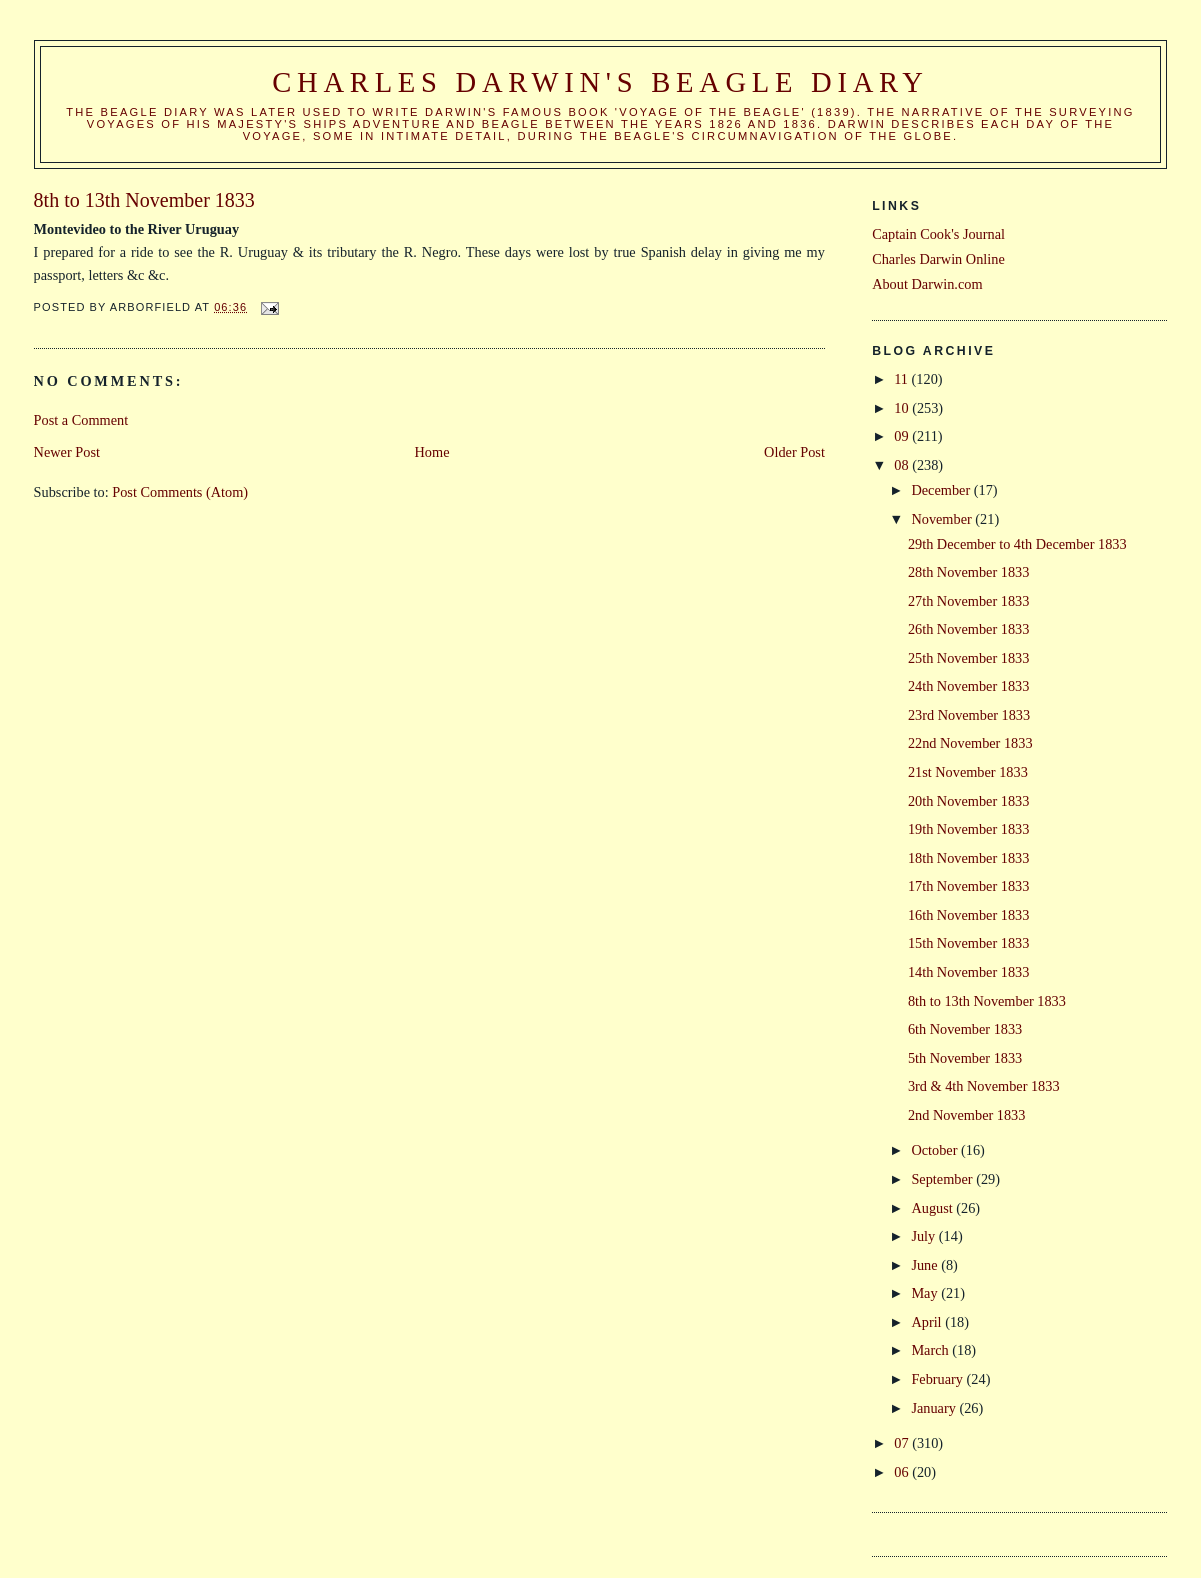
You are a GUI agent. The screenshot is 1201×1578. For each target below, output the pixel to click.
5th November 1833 (965, 1058)
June (926, 1265)
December (942, 490)
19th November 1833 (969, 829)
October (936, 1150)
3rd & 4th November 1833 (984, 1086)
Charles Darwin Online (938, 259)
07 (903, 1443)
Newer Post (67, 452)
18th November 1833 (969, 858)
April (928, 1322)
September (943, 1179)
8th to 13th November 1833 (987, 1001)
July (924, 1236)
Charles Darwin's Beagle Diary (600, 82)
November (943, 519)
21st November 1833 (968, 772)
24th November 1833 (969, 686)
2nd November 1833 (967, 1115)
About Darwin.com (927, 284)
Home (432, 452)
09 (903, 436)
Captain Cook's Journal (938, 234)
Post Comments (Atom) (180, 492)
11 (902, 379)
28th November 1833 (969, 572)
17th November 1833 (969, 886)
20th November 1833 (969, 801)
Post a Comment (81, 420)
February (938, 1379)
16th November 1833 (969, 915)
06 (903, 1472)
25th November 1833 (969, 658)
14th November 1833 (969, 972)
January (935, 1408)
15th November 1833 (969, 943)
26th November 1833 (969, 629)
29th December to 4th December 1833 (1017, 544)
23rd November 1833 (969, 715)
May (926, 1293)
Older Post (794, 452)
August (933, 1208)
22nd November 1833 (970, 743)
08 (903, 465)
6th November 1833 (965, 1029)
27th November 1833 (969, 601)
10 (903, 408)
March (931, 1350)
